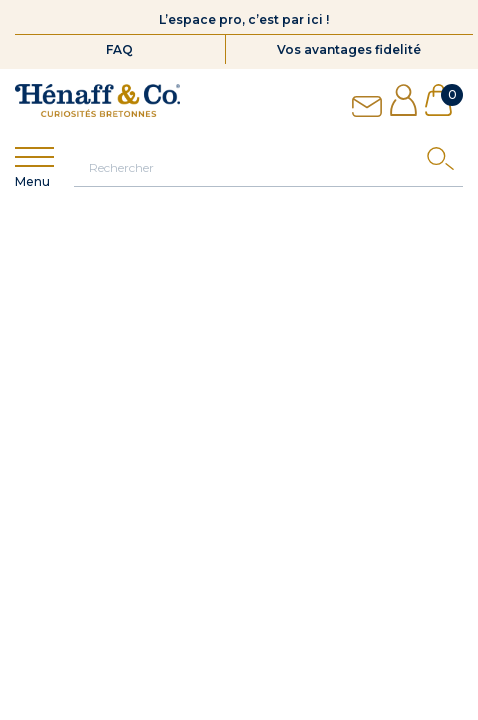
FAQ (119, 49)
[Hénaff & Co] (97, 100)
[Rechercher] (268, 167)
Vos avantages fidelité (349, 49)
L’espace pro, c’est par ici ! (244, 19)
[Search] (445, 163)
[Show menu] (34, 157)
